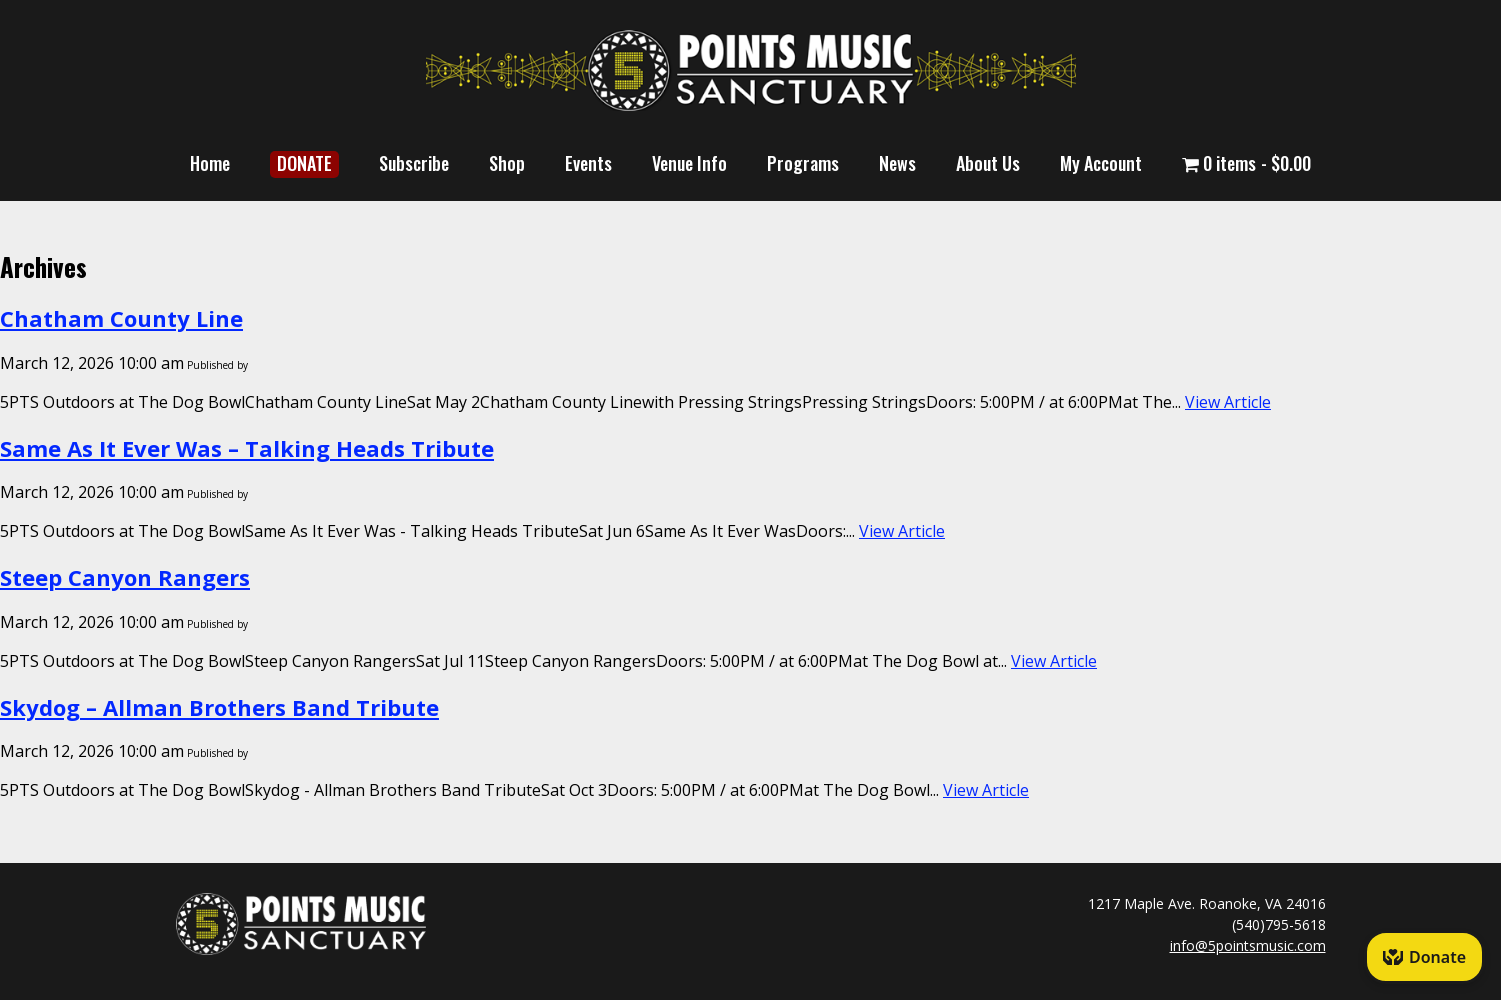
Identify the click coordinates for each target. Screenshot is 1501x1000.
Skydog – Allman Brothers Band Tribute (219, 707)
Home (210, 163)
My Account (1101, 163)
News (897, 163)
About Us (988, 163)
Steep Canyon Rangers (125, 577)
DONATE (304, 163)
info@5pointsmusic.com (1248, 945)
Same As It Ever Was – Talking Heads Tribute (247, 448)
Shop (507, 163)
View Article (1228, 402)
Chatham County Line (121, 318)
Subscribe (414, 163)
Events (588, 163)
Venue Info (689, 163)
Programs (803, 163)
